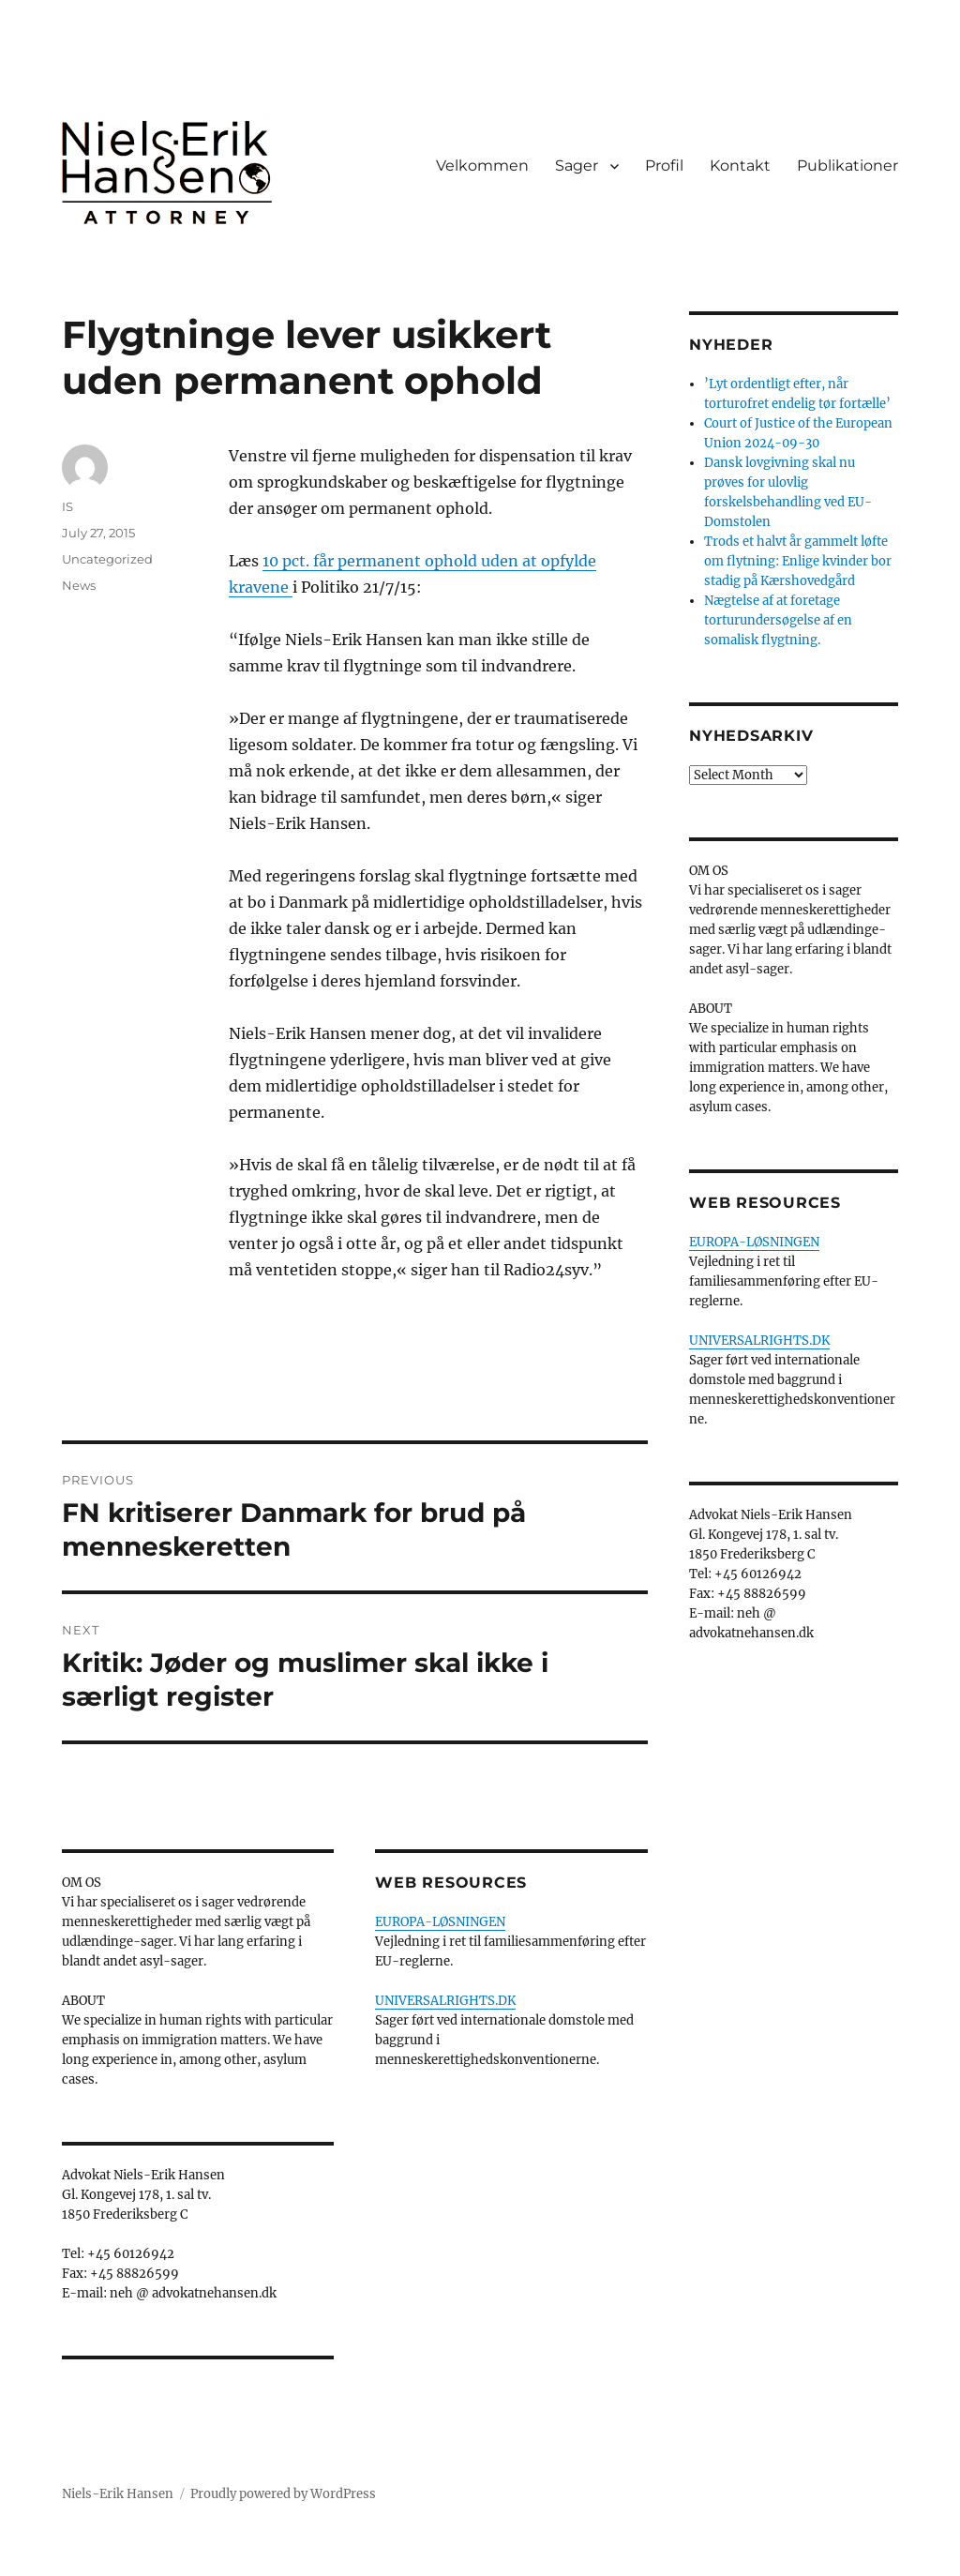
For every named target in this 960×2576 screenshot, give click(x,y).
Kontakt (740, 165)
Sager (576, 165)
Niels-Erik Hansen (117, 2494)
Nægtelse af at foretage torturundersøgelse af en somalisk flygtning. (778, 620)
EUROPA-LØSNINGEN (440, 1922)
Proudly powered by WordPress (283, 2494)
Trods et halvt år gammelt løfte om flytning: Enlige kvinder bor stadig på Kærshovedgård (798, 561)
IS (67, 506)
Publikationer (847, 165)
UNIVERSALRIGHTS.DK (445, 2001)
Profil (664, 165)
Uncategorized (107, 558)
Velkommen (482, 165)
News (79, 585)
